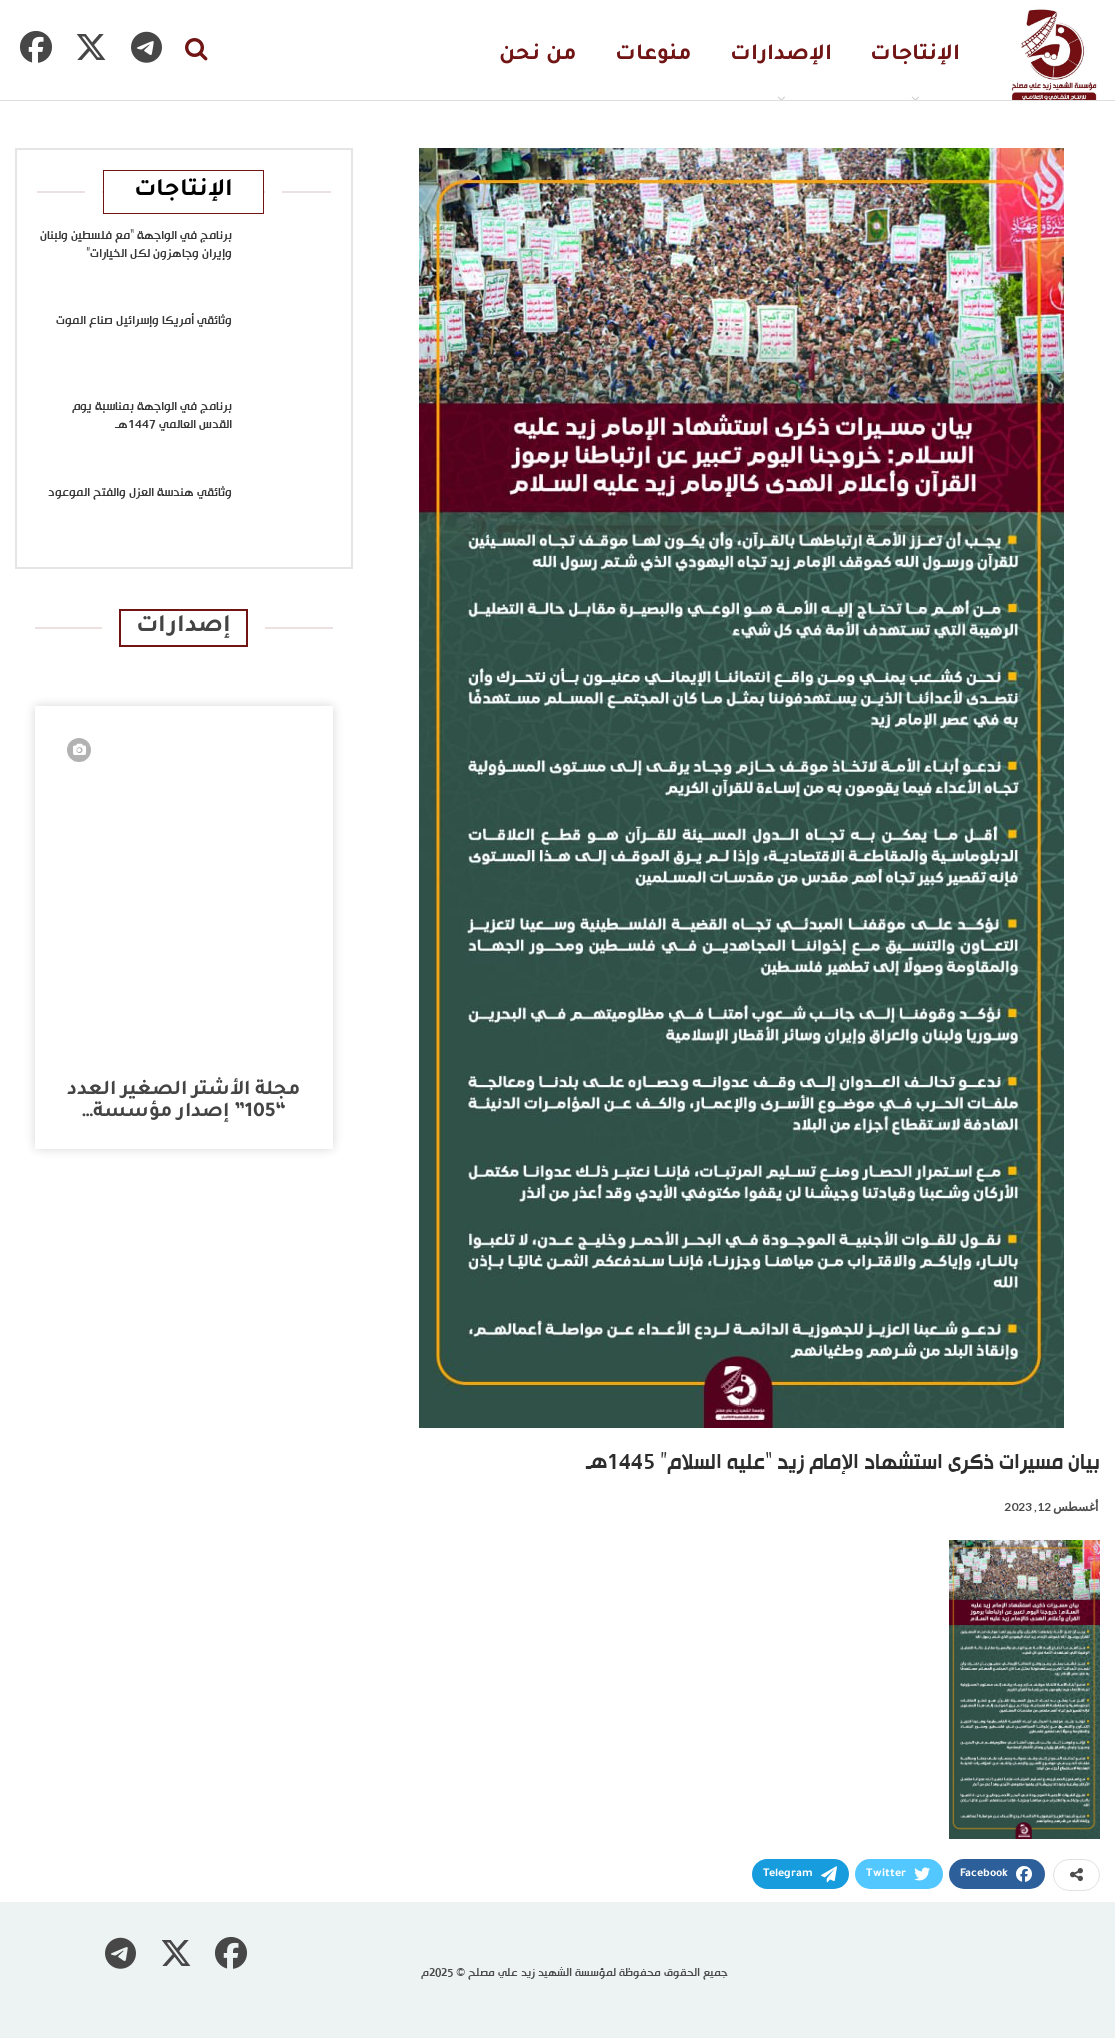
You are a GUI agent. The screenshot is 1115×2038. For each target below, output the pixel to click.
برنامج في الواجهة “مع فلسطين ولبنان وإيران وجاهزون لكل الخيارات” (136, 245)
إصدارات (183, 627)
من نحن (538, 55)
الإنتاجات (915, 55)
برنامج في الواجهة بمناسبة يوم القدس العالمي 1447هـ (152, 416)
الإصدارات (781, 55)
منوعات (653, 55)
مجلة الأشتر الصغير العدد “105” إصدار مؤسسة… (183, 1101)
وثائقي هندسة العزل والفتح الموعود (140, 493)
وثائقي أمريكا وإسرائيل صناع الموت (144, 321)
